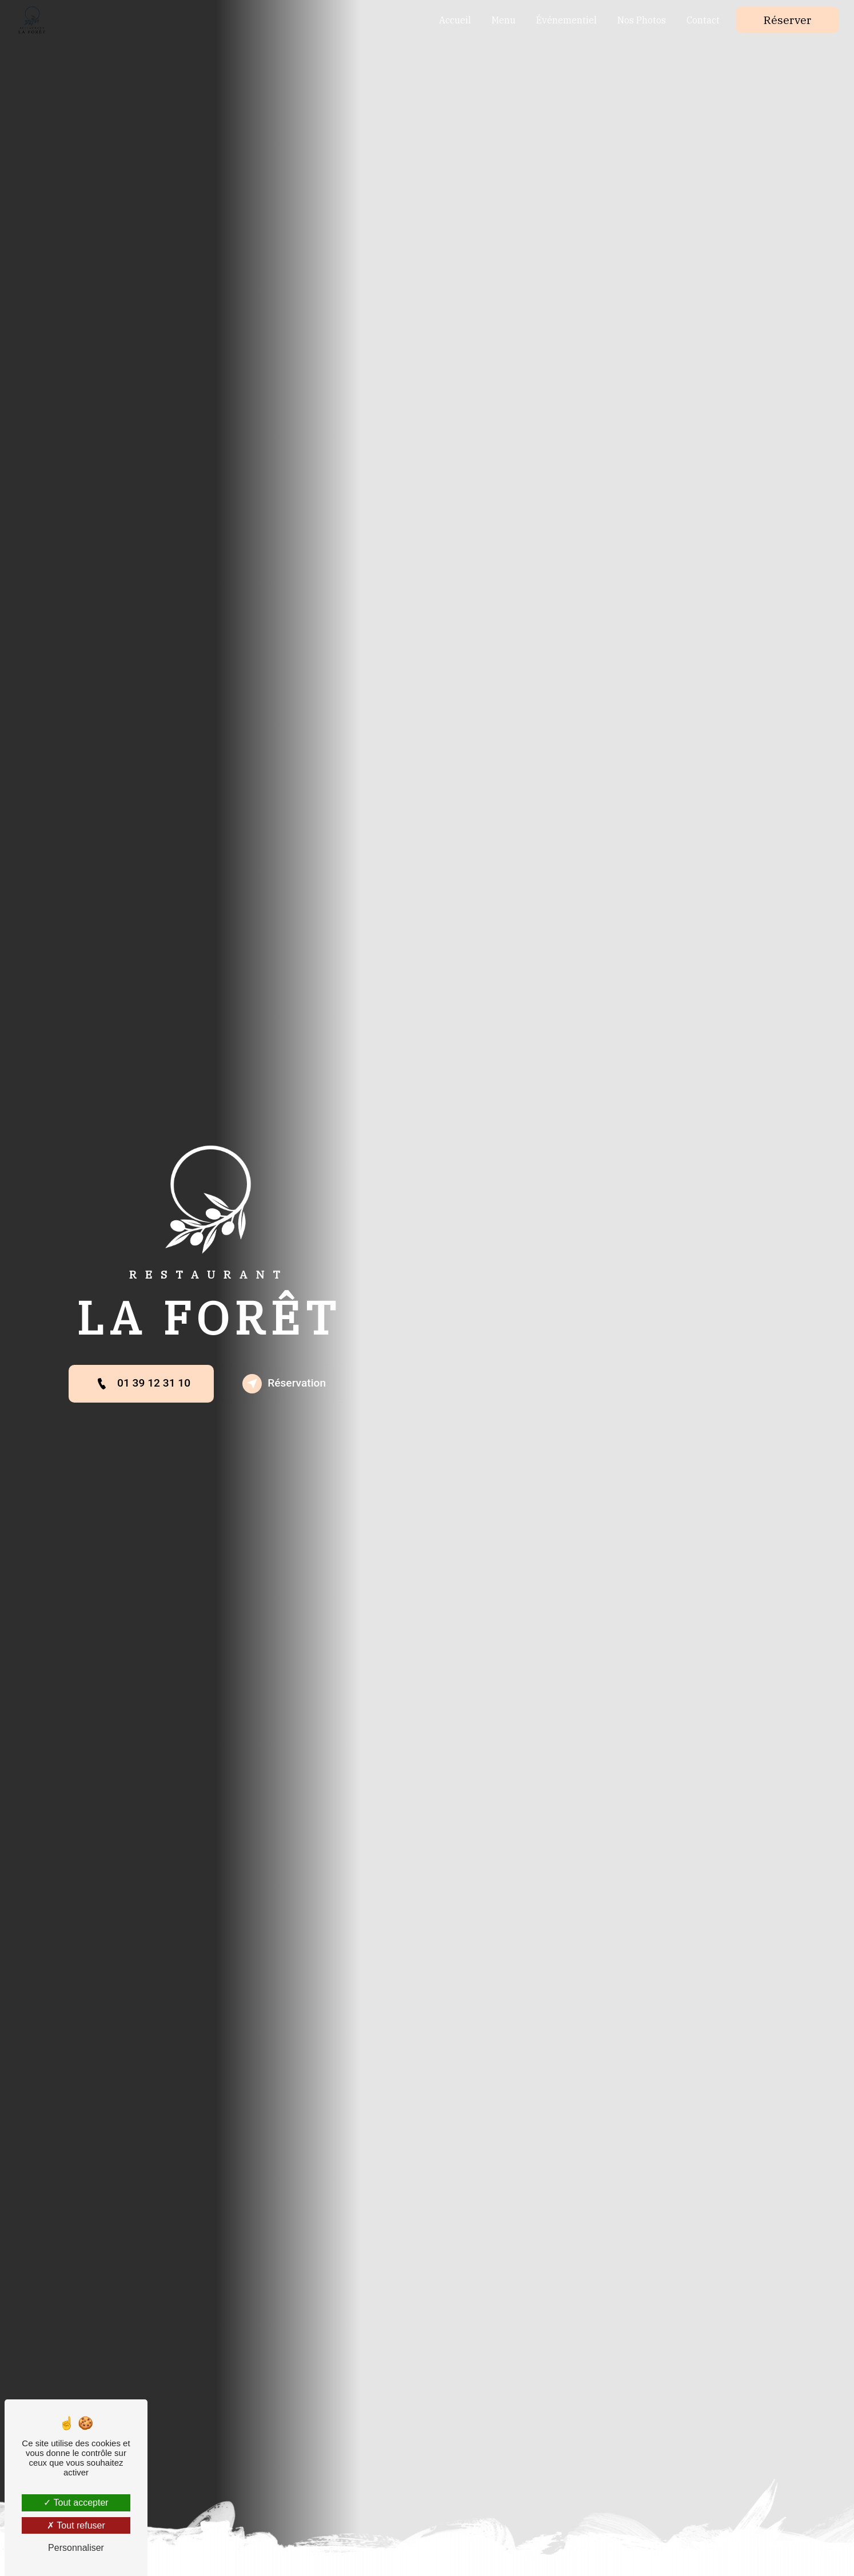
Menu (504, 20)
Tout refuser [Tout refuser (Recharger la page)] (76, 2525)
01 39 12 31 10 (141, 1383)
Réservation (284, 1383)
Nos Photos (641, 20)
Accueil (455, 20)
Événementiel (566, 20)
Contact (703, 20)
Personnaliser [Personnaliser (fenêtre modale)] (76, 2548)
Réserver (787, 20)
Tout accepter (75, 2502)
